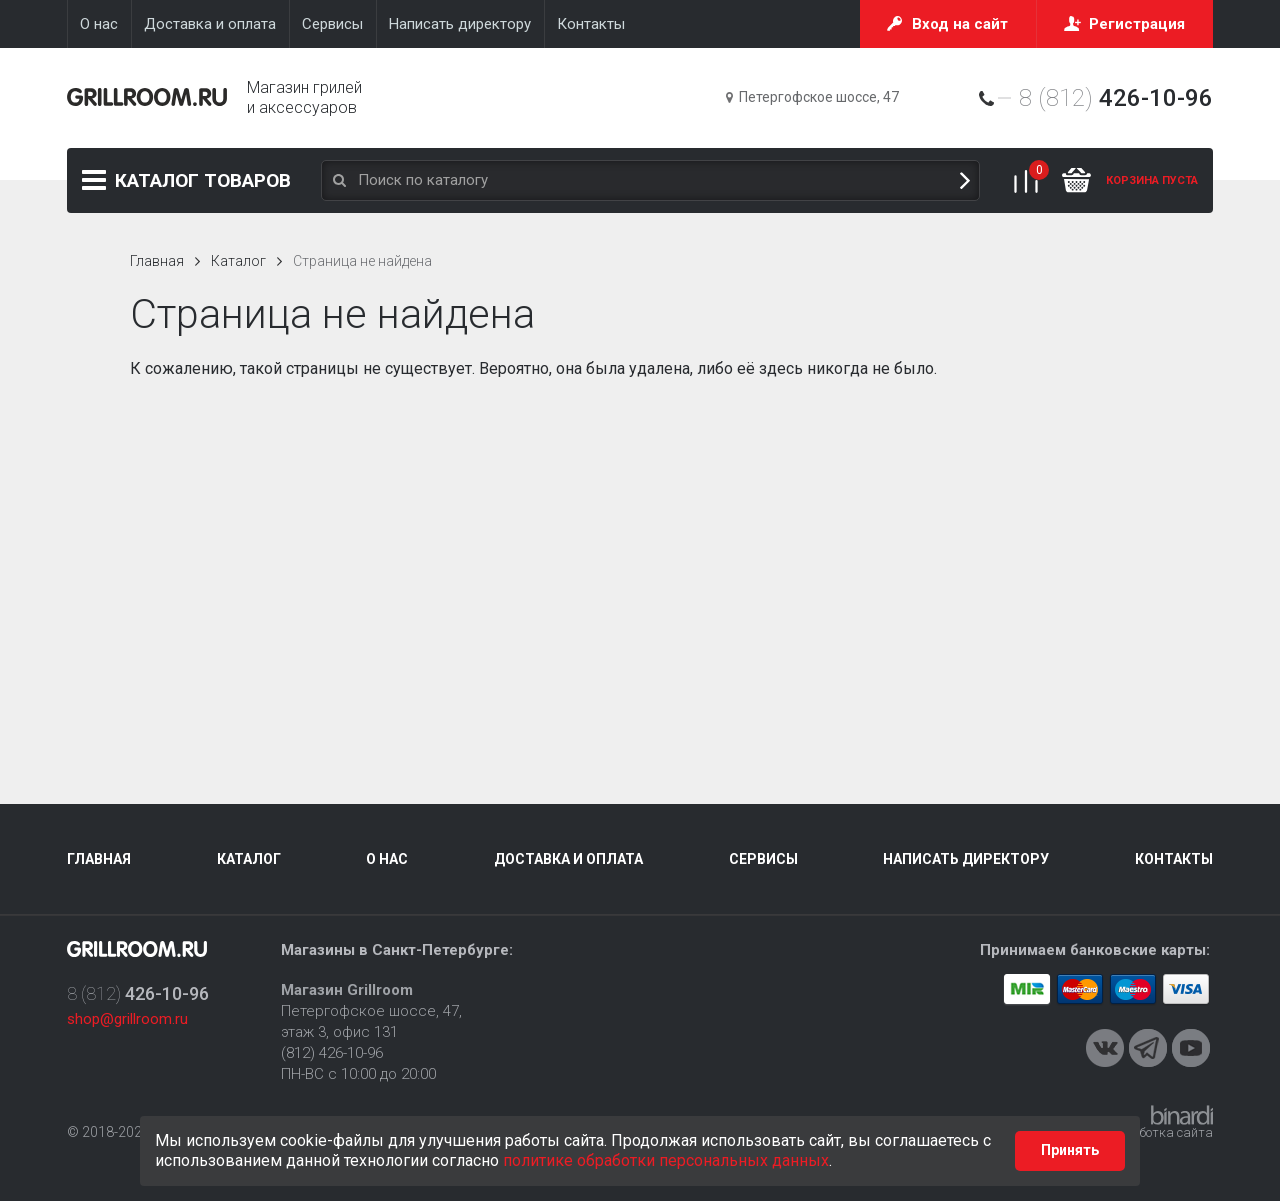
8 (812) (1116, 98)
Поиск (965, 180)
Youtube (1191, 1048)
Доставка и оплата (568, 859)
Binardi (1182, 1115)
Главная (157, 261)
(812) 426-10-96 (332, 1053)
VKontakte (1105, 1048)
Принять (1070, 1150)
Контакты (1174, 859)
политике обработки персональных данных (666, 1160)
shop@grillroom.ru (127, 1019)
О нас (387, 859)
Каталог (203, 180)
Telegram (1148, 1048)
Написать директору (966, 859)
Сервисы (763, 859)
